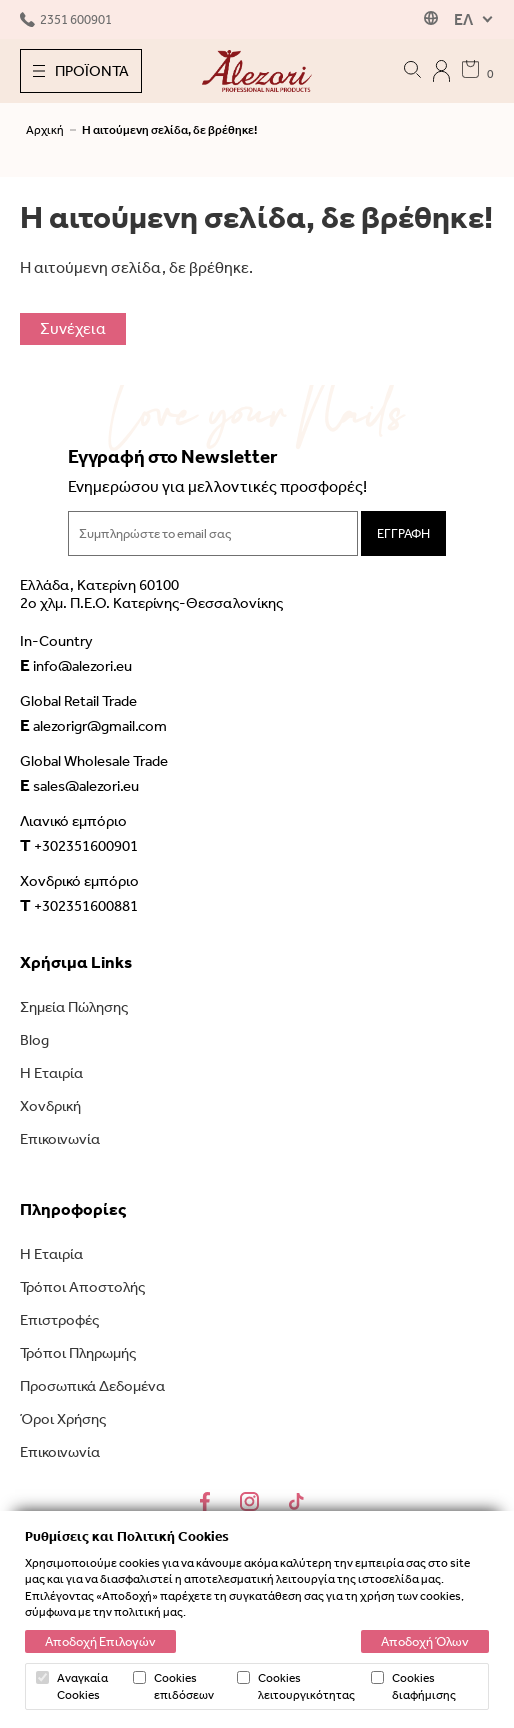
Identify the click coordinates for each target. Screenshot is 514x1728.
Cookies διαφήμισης (413, 1686)
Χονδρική (50, 1106)
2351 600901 (66, 19)
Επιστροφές (59, 1320)
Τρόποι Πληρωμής (78, 1353)
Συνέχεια (73, 328)
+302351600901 (79, 845)
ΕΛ (463, 19)
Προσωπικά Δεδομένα (92, 1386)
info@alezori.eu (76, 665)
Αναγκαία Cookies (72, 1686)
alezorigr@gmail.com (93, 725)
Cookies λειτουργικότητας (296, 1686)
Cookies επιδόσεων (173, 1686)
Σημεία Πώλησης (74, 1007)
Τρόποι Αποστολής (82, 1287)
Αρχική (45, 130)
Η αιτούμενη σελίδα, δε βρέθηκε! (169, 130)
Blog (34, 1040)
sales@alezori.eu (79, 785)
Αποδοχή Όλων (425, 1641)
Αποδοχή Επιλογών (100, 1641)
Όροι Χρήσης (63, 1419)
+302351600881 (79, 905)
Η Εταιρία (51, 1073)
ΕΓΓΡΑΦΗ (403, 533)
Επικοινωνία (60, 1139)
